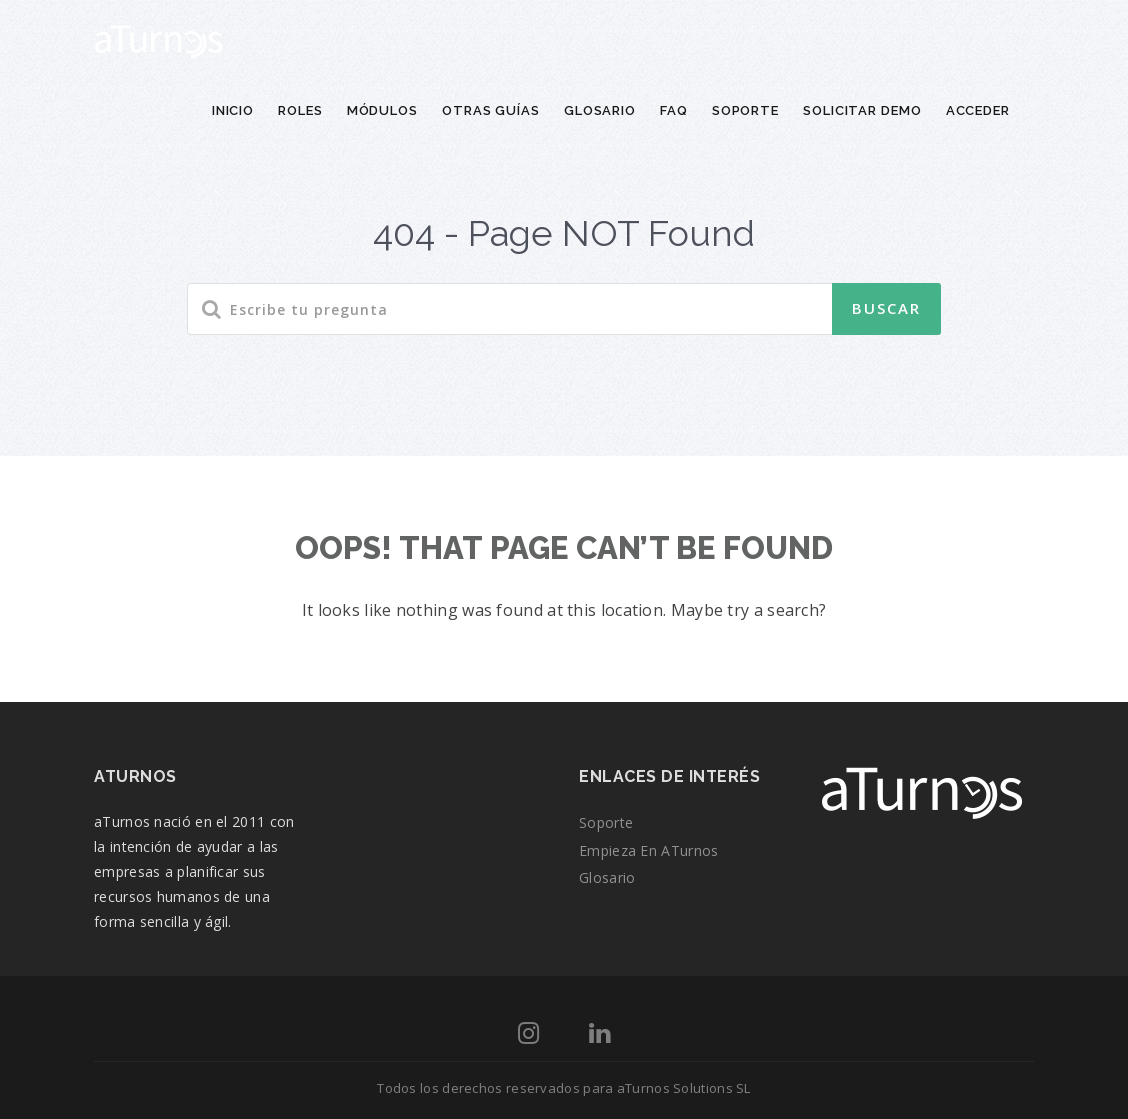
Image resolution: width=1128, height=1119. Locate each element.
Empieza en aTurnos (648, 850)
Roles (300, 110)
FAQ (674, 110)
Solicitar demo (862, 110)
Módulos (382, 110)
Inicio (233, 110)
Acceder (978, 110)
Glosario (600, 110)
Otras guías (491, 110)
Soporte (745, 110)
